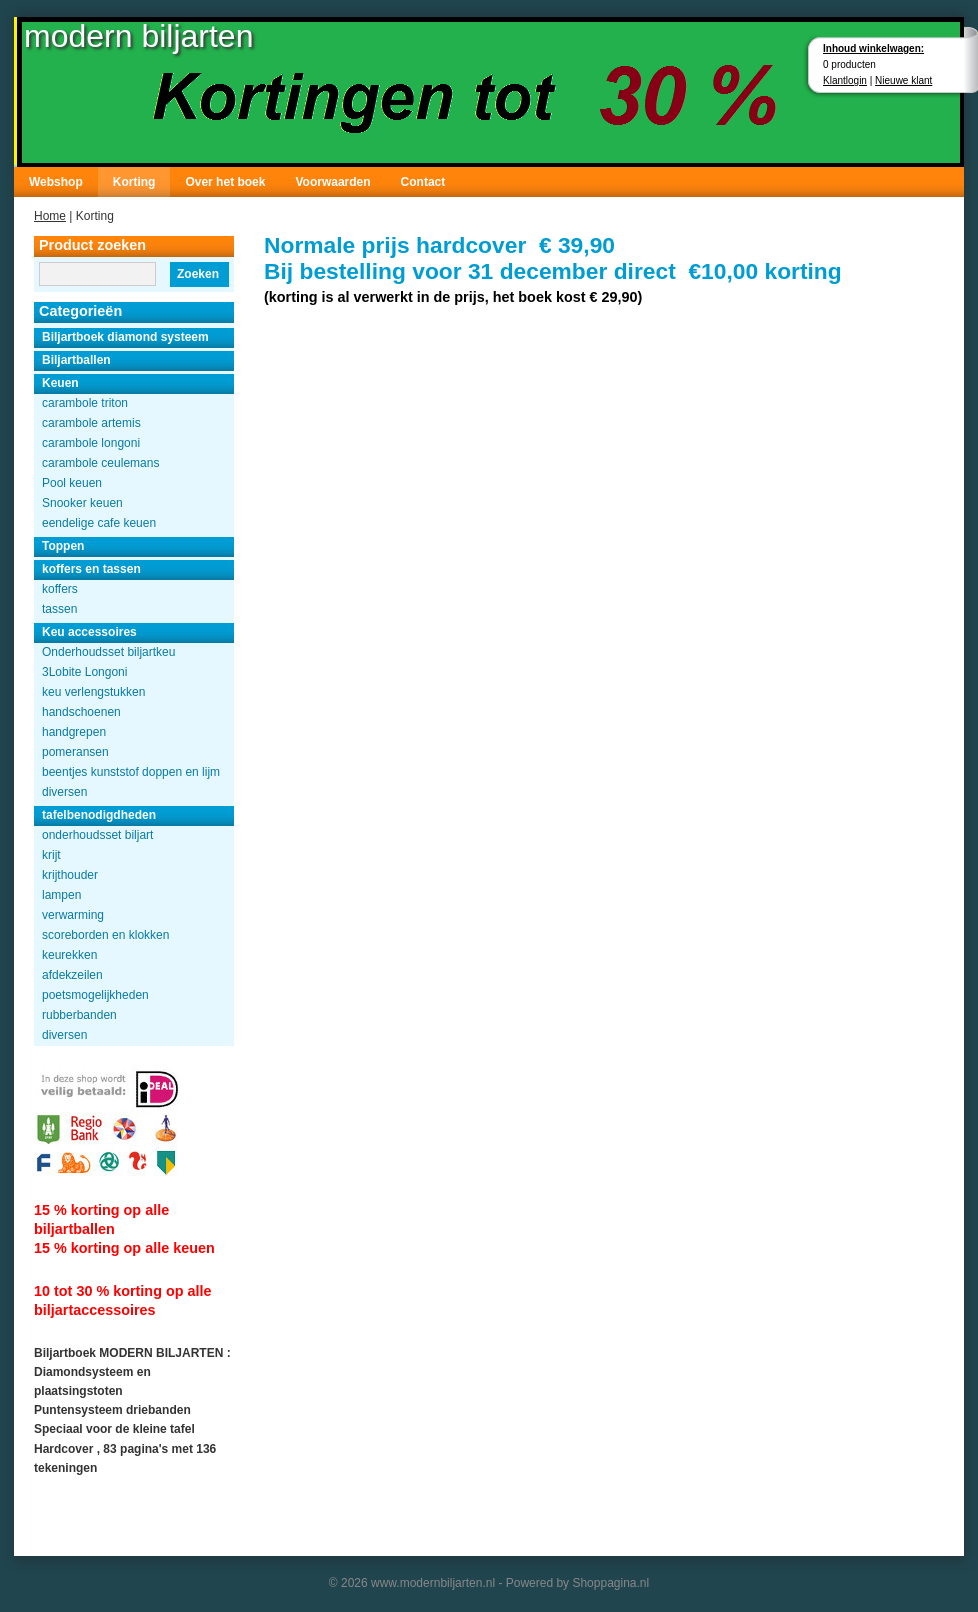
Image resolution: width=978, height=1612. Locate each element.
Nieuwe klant (903, 80)
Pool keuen (72, 483)
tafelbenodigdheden (99, 815)
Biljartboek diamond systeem (125, 337)
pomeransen (75, 752)
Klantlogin (845, 80)
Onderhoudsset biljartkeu (108, 652)
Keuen (60, 383)
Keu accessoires (89, 632)
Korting (134, 182)
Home (50, 216)
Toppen (63, 546)
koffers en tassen (91, 569)
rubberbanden (79, 1015)
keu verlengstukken (93, 692)
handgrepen (74, 732)
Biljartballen (76, 360)
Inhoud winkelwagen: (873, 48)
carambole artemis (91, 423)
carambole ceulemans (100, 463)
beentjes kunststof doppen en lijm (131, 772)
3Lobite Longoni (84, 672)
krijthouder (70, 875)
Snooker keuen (82, 503)
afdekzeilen (72, 975)
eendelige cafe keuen (99, 523)
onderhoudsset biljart (97, 835)
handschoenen (81, 712)
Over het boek (225, 182)
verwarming (73, 915)
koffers (60, 589)
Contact (423, 182)
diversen (64, 792)
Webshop (56, 182)
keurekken (69, 955)
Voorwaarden (332, 182)
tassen (59, 609)
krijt (51, 855)
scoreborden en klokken (105, 935)
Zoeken (198, 274)
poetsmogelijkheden (95, 995)
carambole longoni (91, 443)
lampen (61, 895)
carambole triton (85, 403)
